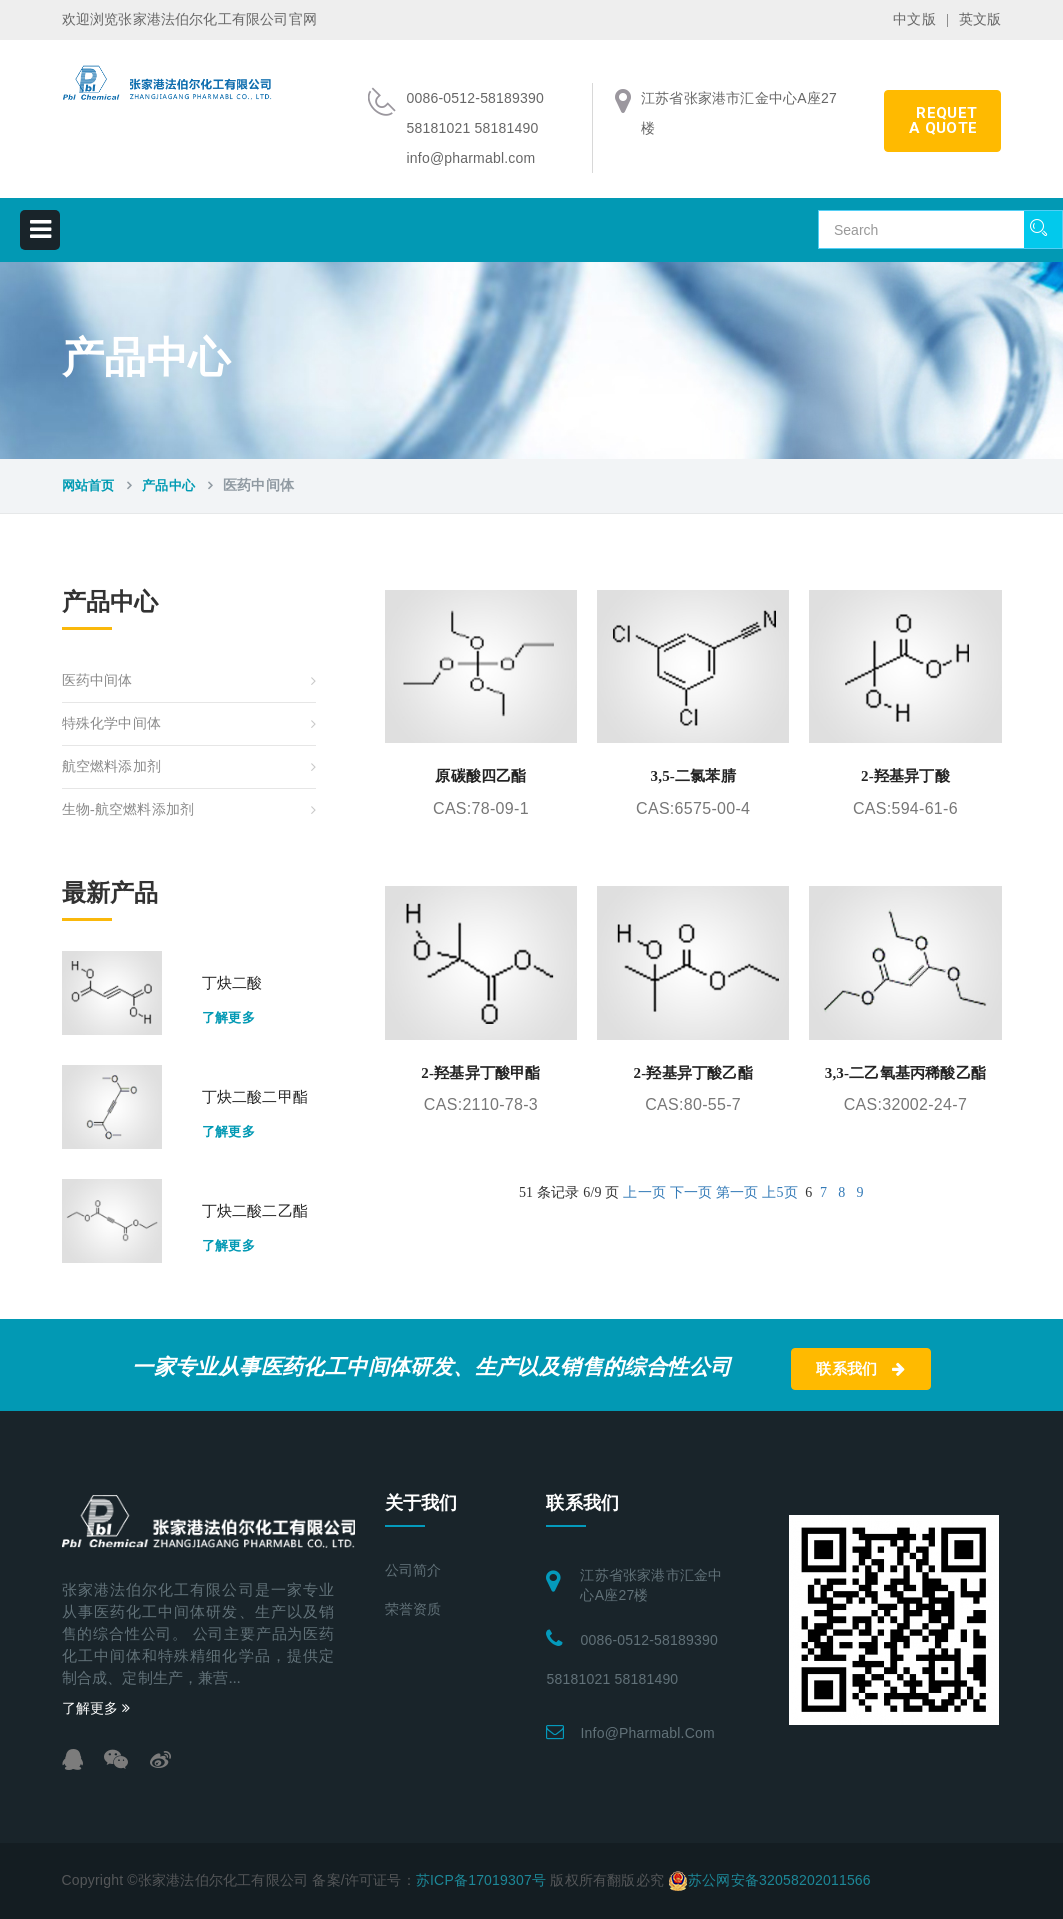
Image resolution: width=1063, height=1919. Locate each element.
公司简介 (413, 1570)
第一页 (737, 1192)
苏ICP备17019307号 (481, 1880)
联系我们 (860, 1369)
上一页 (644, 1192)
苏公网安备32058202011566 (779, 1880)
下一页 (691, 1192)
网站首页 (88, 485)
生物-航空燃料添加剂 (128, 809)
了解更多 (229, 1017)
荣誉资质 (413, 1609)
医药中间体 (97, 680)
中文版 (914, 19)
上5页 (780, 1192)
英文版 (980, 19)
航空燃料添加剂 (111, 766)
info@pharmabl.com (647, 1733)
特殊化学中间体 (111, 723)
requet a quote (943, 120)
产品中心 (168, 485)
